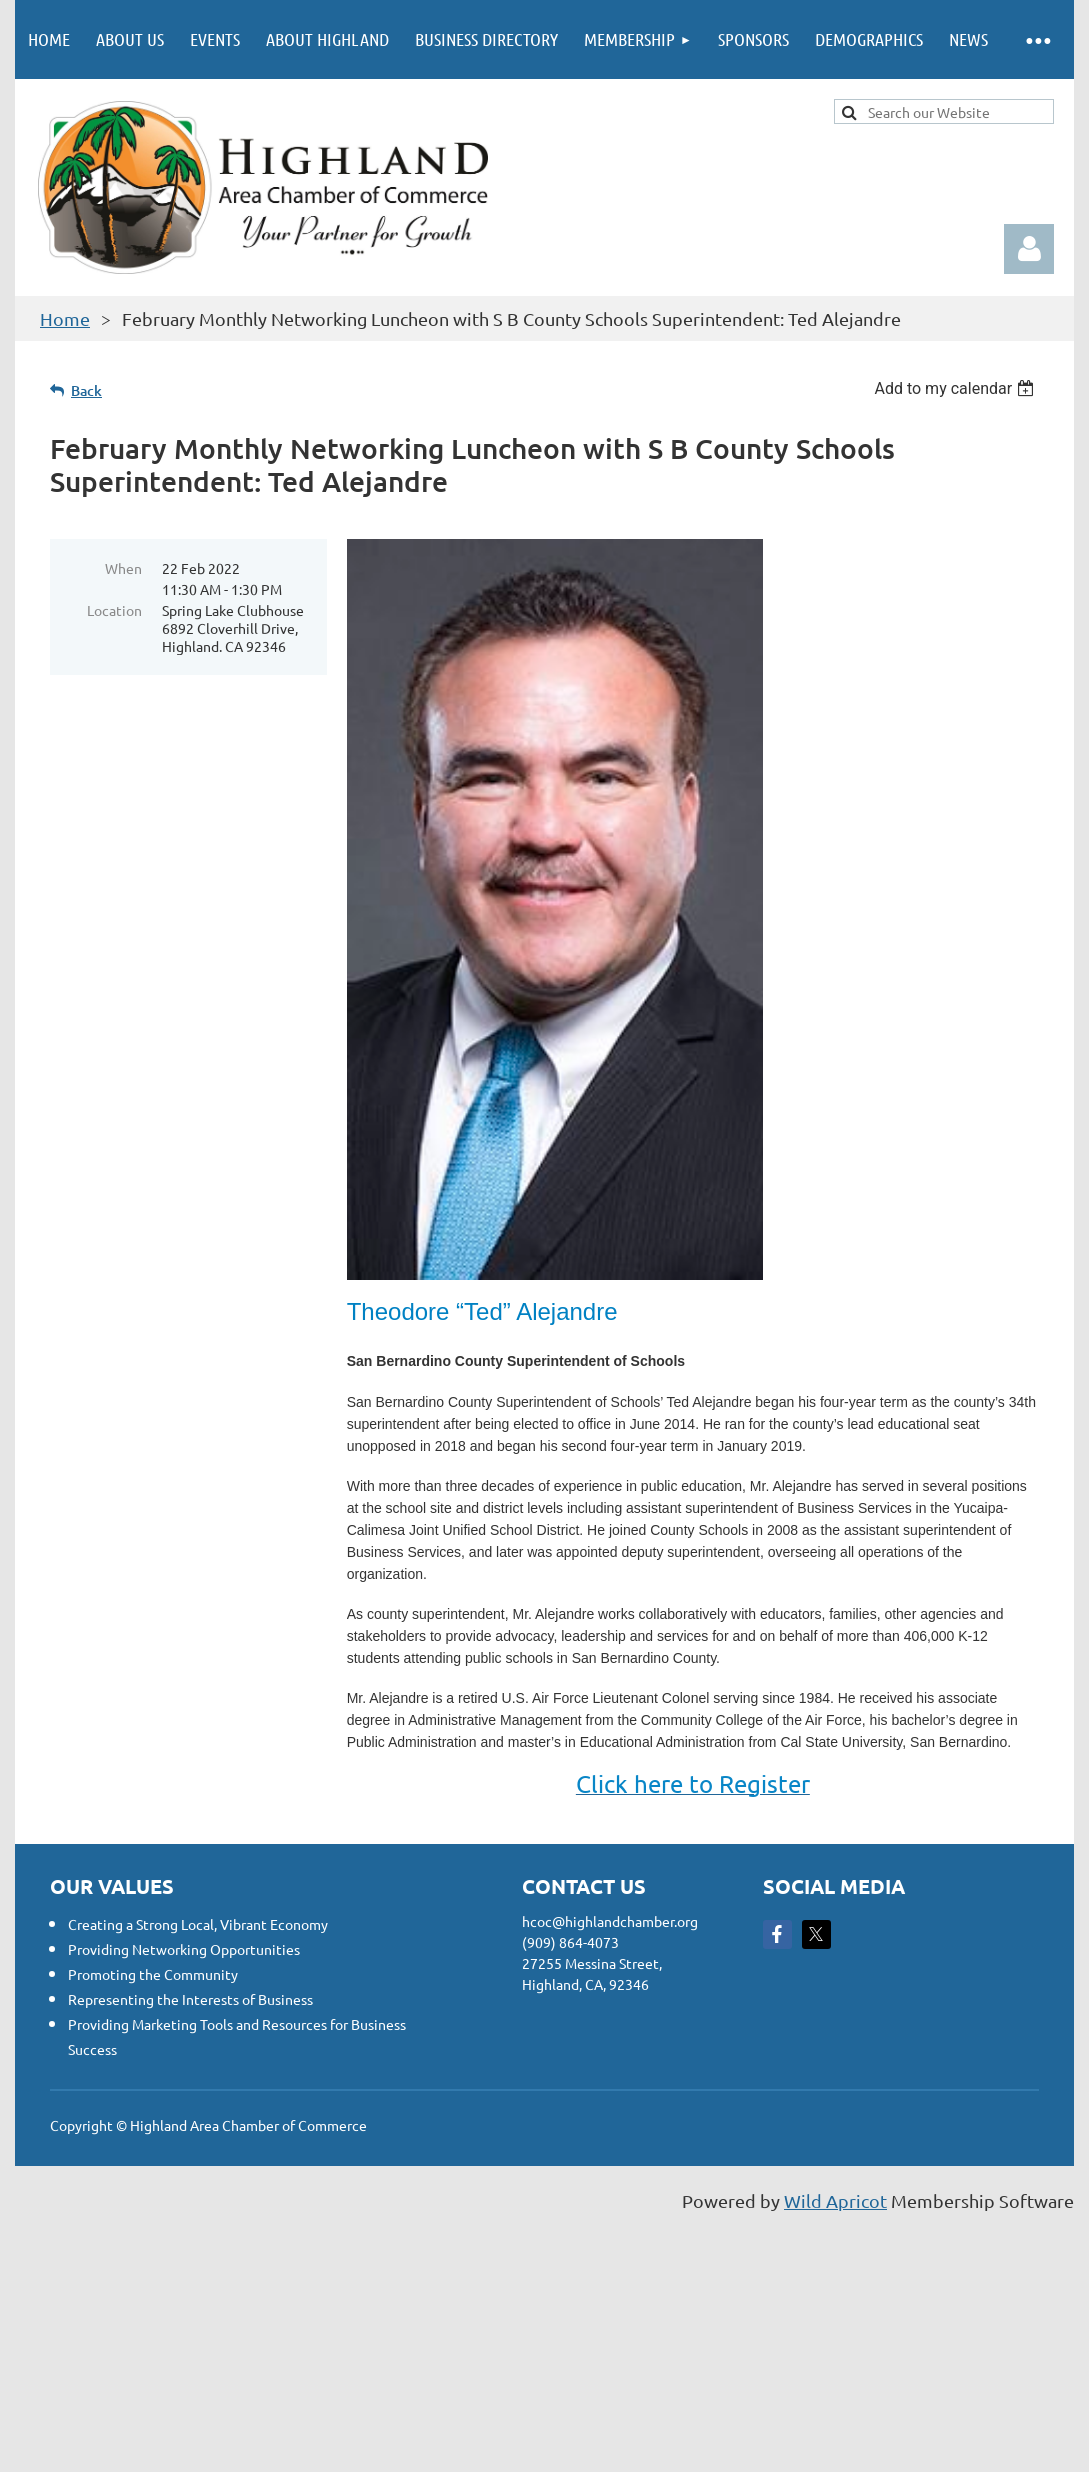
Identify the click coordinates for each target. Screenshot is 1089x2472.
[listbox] (956, 388)
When (123, 568)
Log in (1029, 249)
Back (86, 390)
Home (65, 318)
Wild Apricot (835, 2200)
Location (114, 610)
